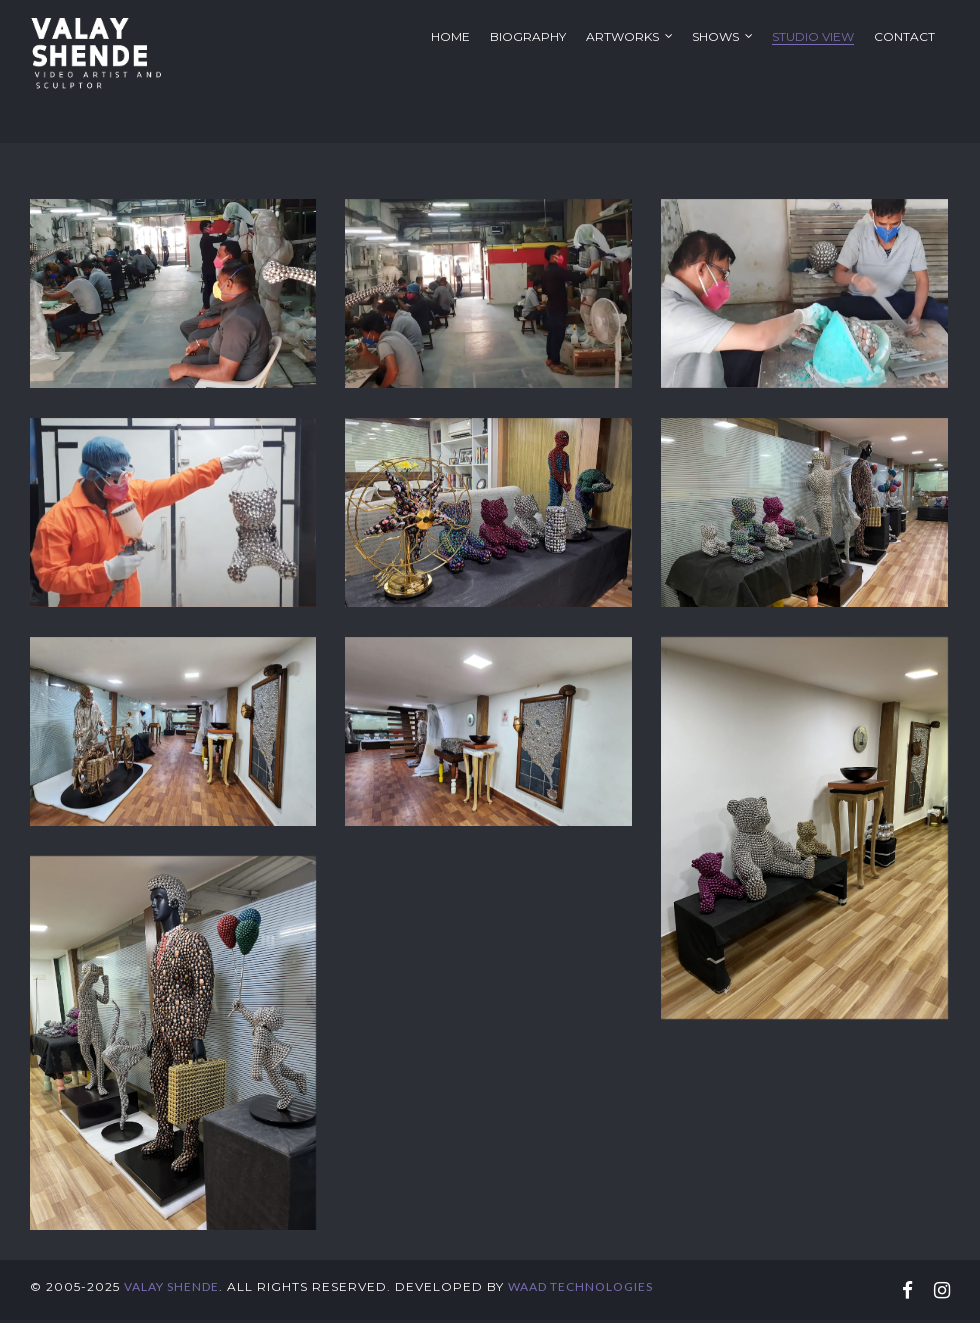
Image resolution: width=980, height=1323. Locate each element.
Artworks (622, 36)
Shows (715, 36)
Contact (904, 36)
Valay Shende (171, 1294)
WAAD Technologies (580, 1294)
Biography (528, 36)
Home (450, 36)
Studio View (813, 36)
